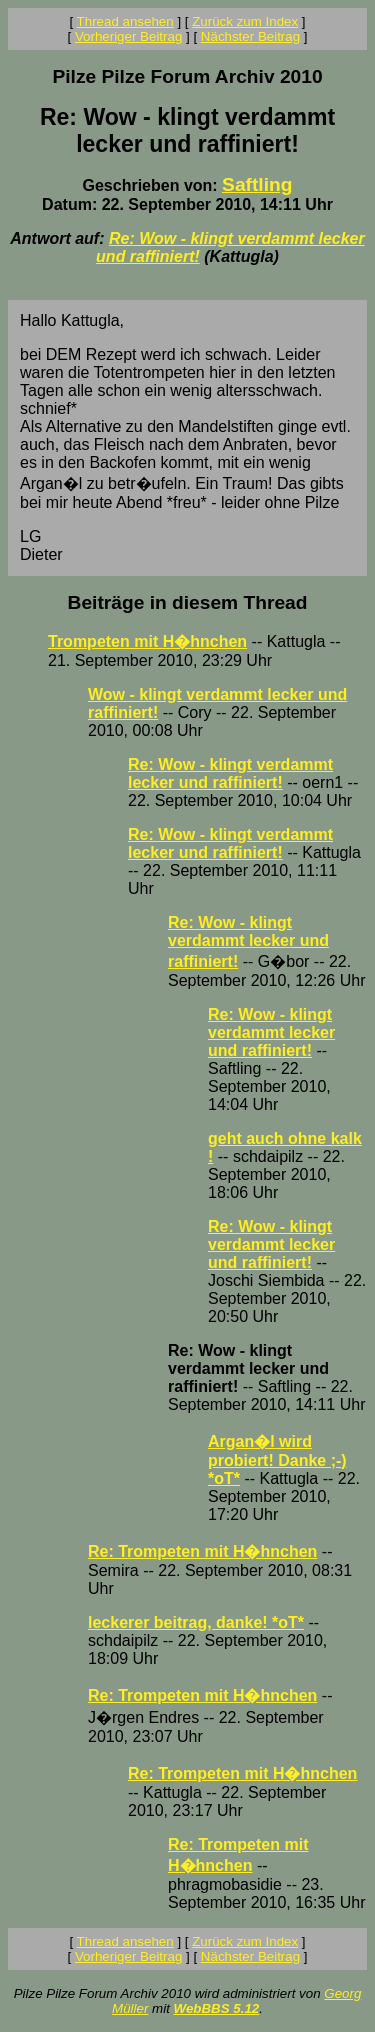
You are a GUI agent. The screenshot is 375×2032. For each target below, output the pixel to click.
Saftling (257, 184)
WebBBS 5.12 (217, 2008)
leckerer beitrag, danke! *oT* (196, 1622)
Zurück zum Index (245, 21)
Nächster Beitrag (250, 36)
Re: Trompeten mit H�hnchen (202, 1551)
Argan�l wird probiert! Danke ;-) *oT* (277, 1460)
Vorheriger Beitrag (128, 36)
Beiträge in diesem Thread (188, 602)
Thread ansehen (125, 21)
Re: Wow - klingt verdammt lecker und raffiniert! (230, 773)
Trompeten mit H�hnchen (147, 641)
